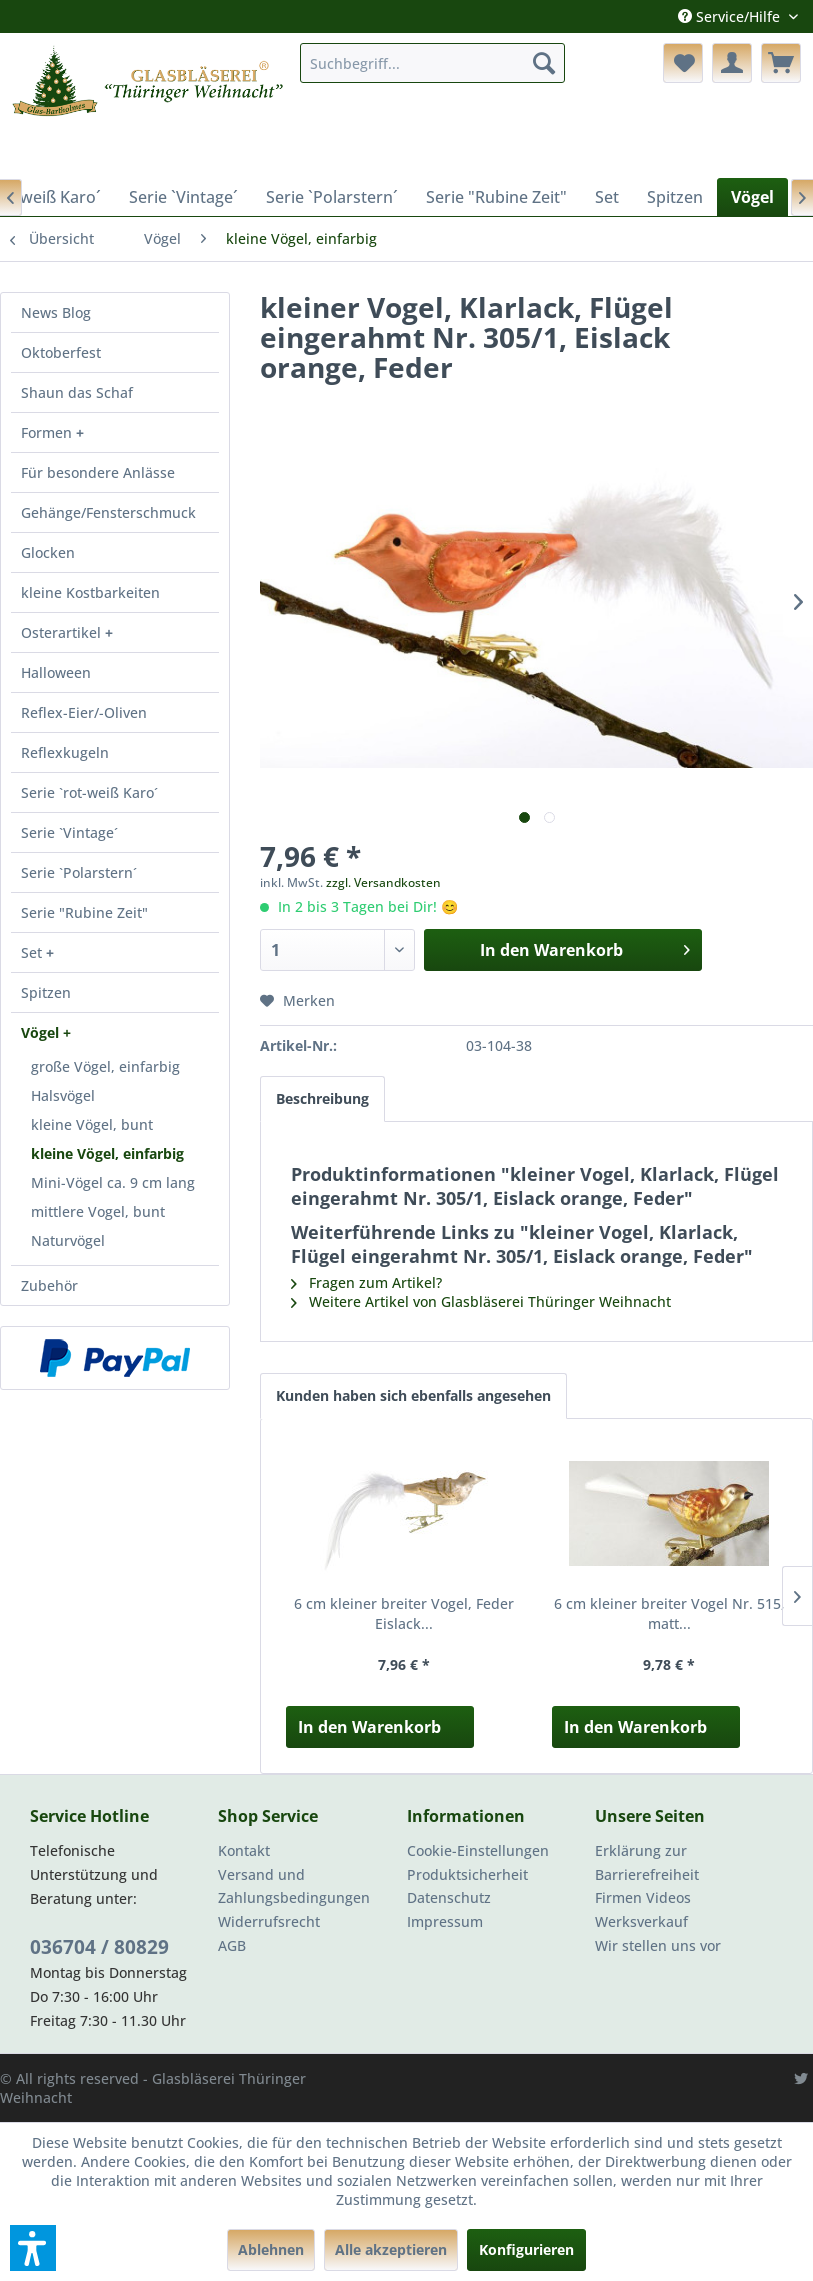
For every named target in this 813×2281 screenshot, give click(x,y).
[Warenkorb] (781, 63)
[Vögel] (752, 197)
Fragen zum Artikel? (366, 1282)
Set (33, 952)
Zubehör (49, 1285)
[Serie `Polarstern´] (332, 197)
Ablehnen (271, 2249)
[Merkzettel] (683, 63)
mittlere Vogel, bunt (98, 1211)
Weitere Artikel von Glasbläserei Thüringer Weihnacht (481, 1301)
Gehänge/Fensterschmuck (108, 512)
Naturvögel (68, 1240)
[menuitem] (432, 63)
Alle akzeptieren (391, 2249)
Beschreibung (322, 1098)
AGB (232, 1945)
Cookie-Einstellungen (478, 1850)
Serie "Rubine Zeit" (84, 912)
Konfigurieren (526, 2249)
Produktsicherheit (467, 1874)
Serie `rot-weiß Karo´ (89, 792)
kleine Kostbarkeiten (90, 592)
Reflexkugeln (65, 752)
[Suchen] (544, 63)
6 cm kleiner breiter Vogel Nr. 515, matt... (669, 1613)
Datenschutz (449, 1897)
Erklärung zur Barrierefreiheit (647, 1862)
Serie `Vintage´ (69, 832)
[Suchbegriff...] (432, 63)
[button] (33, 2248)
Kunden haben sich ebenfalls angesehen (413, 1395)
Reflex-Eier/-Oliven (84, 712)
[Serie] (496, 197)
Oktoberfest (61, 352)
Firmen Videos (643, 1897)
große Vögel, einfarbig (105, 1066)
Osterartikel (63, 632)
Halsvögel (63, 1095)
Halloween (56, 672)
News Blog (56, 312)
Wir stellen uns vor (658, 1945)
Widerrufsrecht (269, 1921)
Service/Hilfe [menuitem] (731, 16)
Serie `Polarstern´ (79, 872)
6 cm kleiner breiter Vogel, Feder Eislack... (404, 1613)
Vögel (42, 1032)
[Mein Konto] (732, 63)
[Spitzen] (675, 197)
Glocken (48, 552)
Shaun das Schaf (77, 392)
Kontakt (244, 1850)
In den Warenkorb (369, 1727)
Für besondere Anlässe (98, 472)
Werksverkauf (641, 1921)
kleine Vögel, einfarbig (107, 1153)
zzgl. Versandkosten (383, 882)
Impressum (445, 1921)
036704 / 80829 (99, 1947)
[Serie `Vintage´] (183, 197)
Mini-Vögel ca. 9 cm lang (113, 1182)
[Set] (607, 197)
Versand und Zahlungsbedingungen (294, 1886)
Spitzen (46, 992)
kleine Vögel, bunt (92, 1124)
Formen (48, 432)
